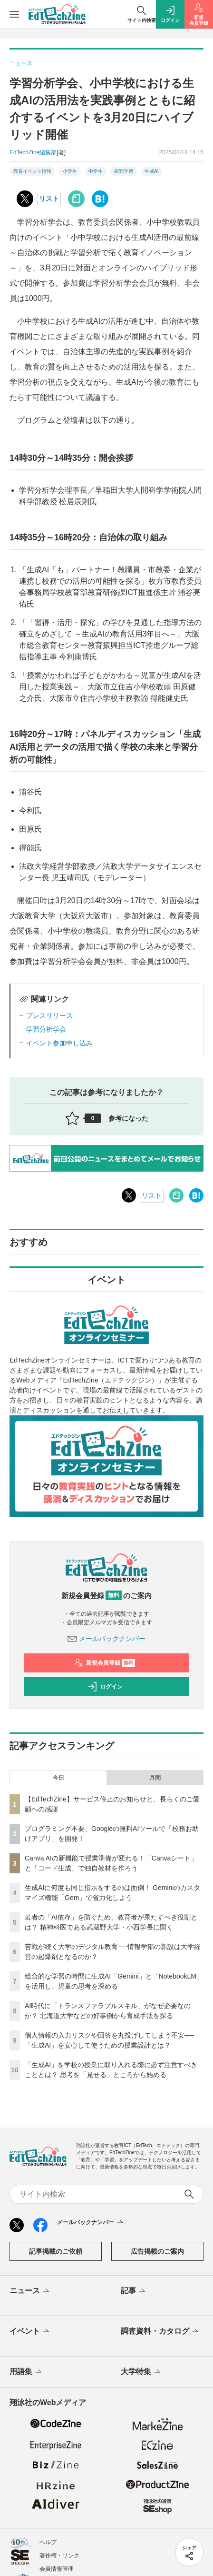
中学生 (95, 171)
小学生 (70, 171)
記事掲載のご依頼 (55, 2251)
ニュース (30, 2291)
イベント (30, 2332)
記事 (134, 2291)
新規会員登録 (104, 1663)
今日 (58, 1777)
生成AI (151, 171)
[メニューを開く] (14, 14)
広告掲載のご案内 (157, 2251)
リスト (49, 198)
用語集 (26, 2372)
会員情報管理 (56, 2569)
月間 (155, 1777)
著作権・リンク (59, 2555)
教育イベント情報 (32, 171)
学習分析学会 (46, 1029)
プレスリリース (49, 1015)
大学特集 (141, 2372)
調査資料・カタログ (160, 2332)
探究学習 (123, 171)
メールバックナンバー (106, 1638)
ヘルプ (48, 2542)
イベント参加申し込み (59, 1043)
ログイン (105, 1686)
